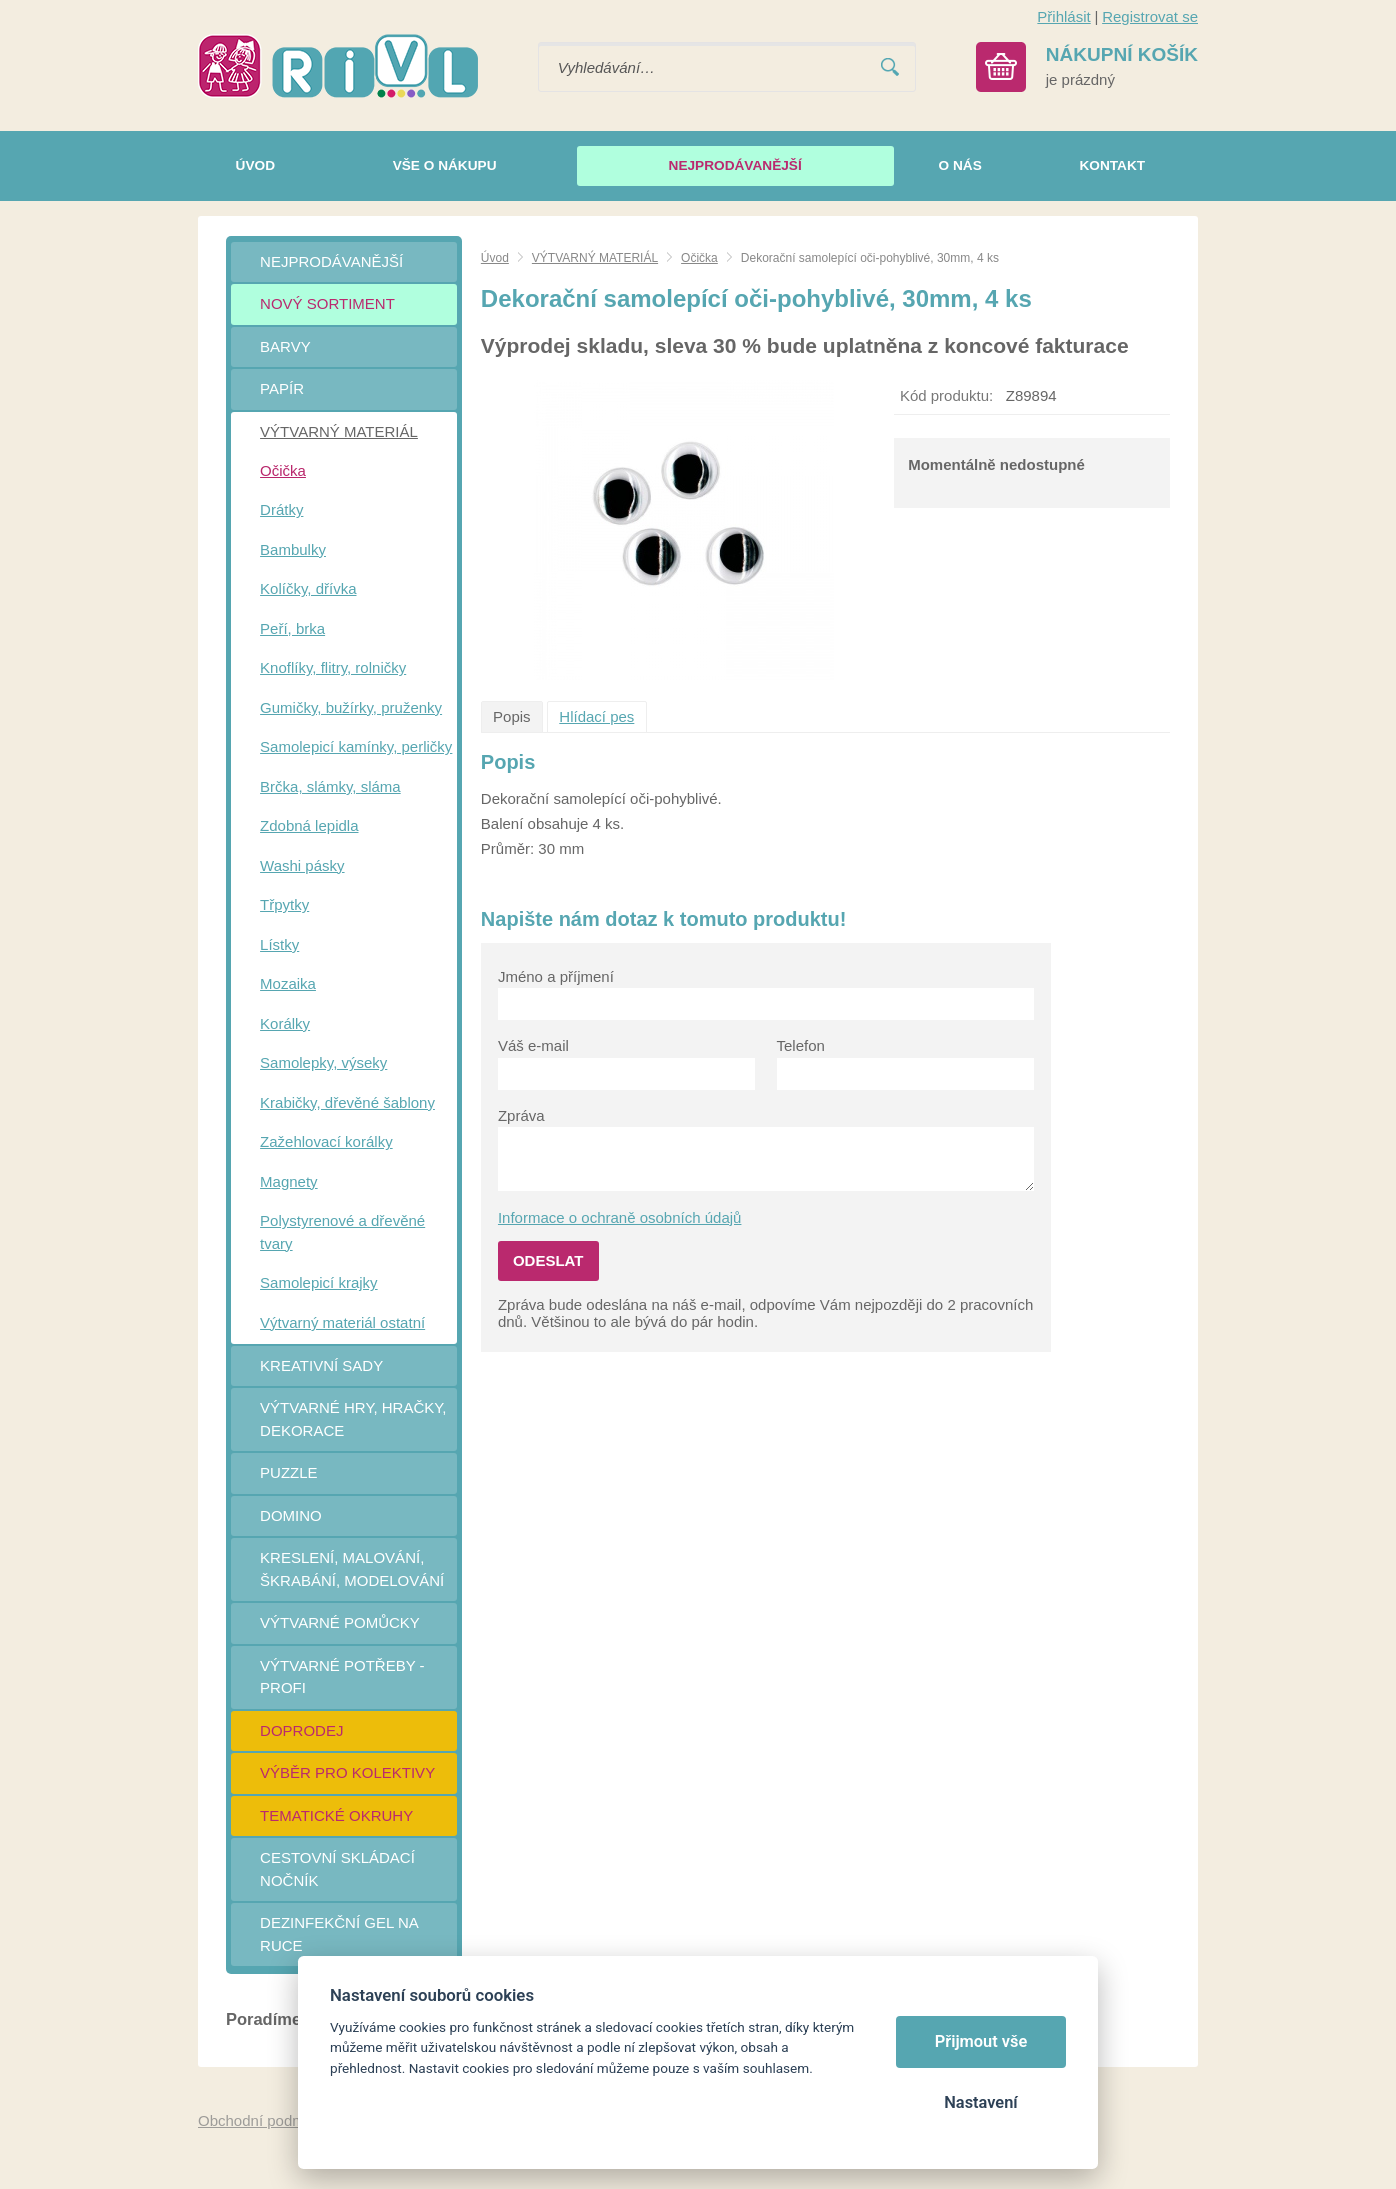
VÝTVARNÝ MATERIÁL (595, 258)
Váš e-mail (533, 1045)
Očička (699, 258)
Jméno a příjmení (556, 976)
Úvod (495, 258)
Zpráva (521, 1115)
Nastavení (980, 2102)
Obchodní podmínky (265, 2120)
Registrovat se (1150, 16)
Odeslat (548, 1260)
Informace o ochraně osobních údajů (620, 1217)
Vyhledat (890, 67)
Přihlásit (1063, 16)
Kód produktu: (946, 395)
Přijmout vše (981, 2041)
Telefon (801, 1045)
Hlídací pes (596, 716)
